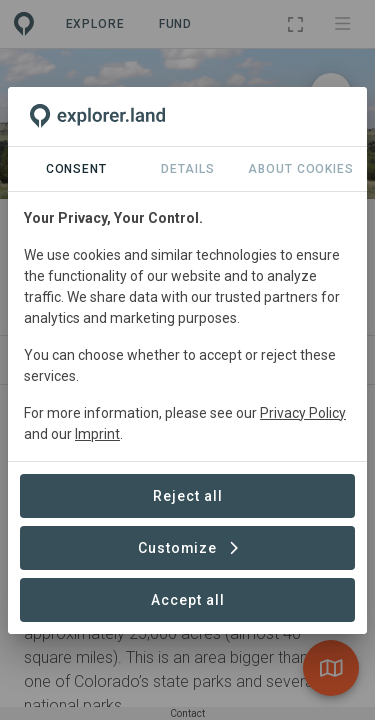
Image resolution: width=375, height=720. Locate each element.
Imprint (97, 434)
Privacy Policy (303, 413)
